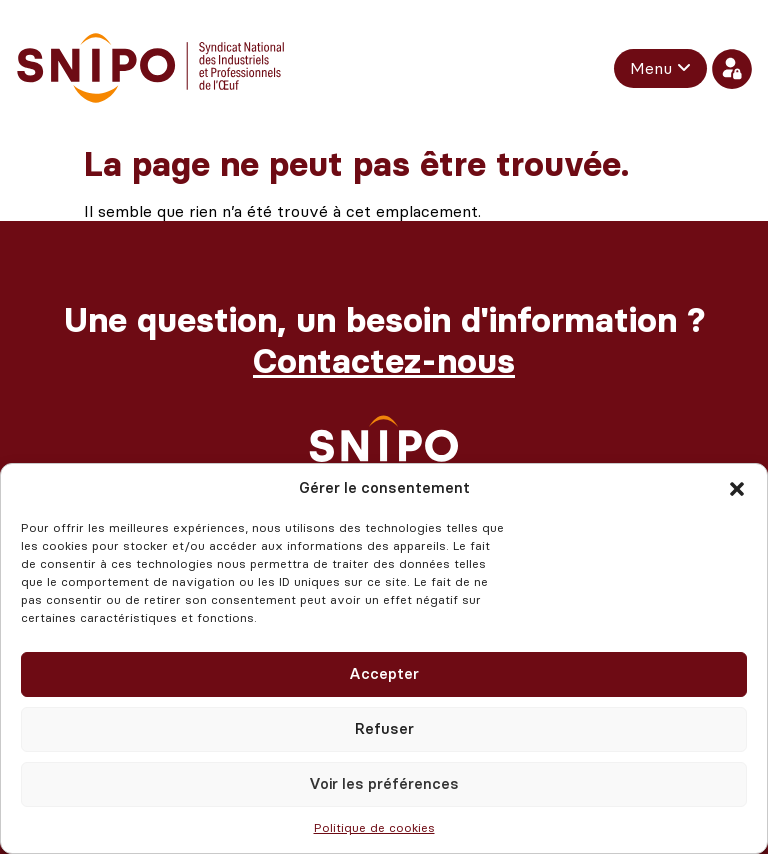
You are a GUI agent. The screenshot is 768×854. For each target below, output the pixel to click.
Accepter (384, 674)
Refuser (384, 729)
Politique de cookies (374, 828)
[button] (737, 489)
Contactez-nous (384, 361)
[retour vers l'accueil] (151, 68)
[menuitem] (660, 68)
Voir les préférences (384, 784)
